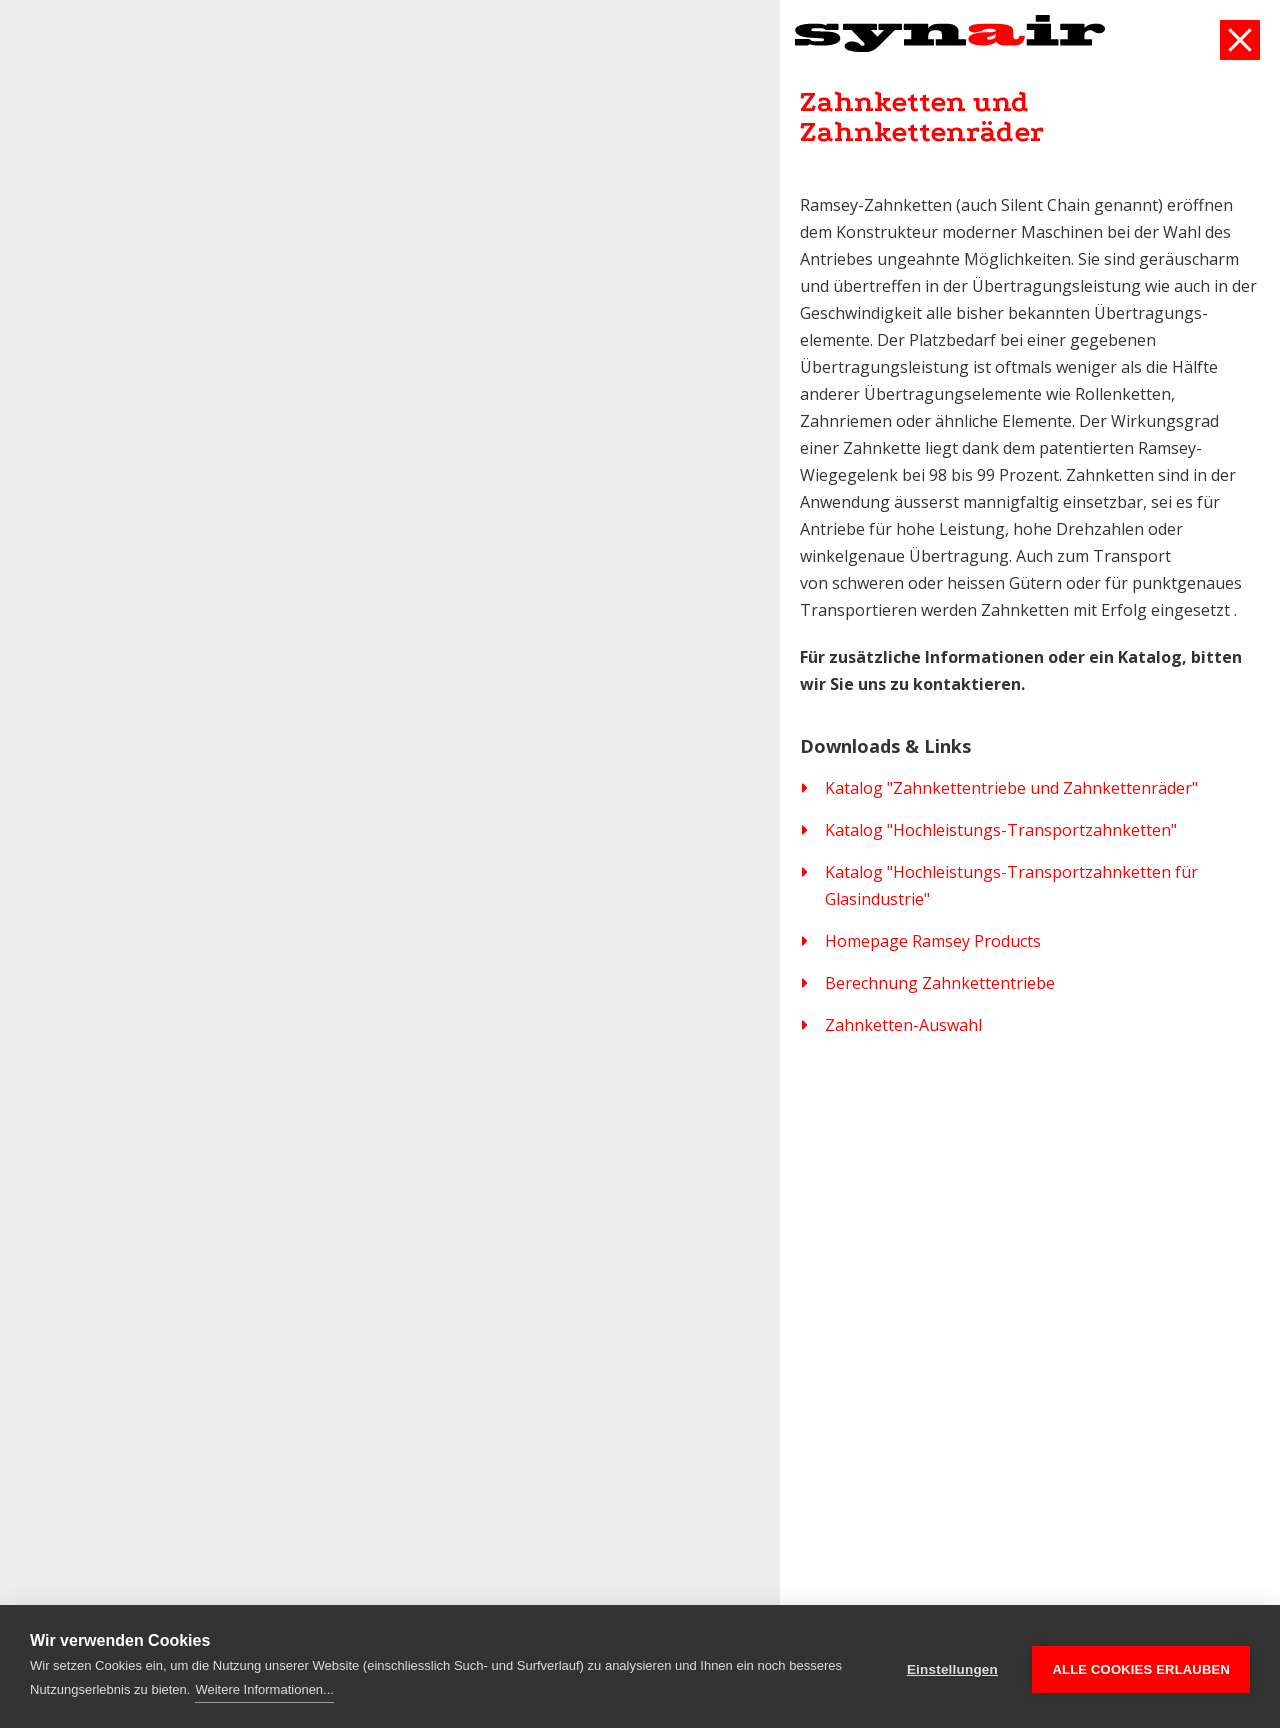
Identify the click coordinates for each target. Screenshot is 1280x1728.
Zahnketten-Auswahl (903, 1025)
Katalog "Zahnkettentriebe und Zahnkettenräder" (1011, 788)
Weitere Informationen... (264, 1689)
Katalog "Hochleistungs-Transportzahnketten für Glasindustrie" (1011, 885)
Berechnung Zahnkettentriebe (940, 983)
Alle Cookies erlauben (1141, 1666)
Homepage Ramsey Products (933, 941)
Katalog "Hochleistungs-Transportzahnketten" (1001, 830)
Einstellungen (952, 1666)
